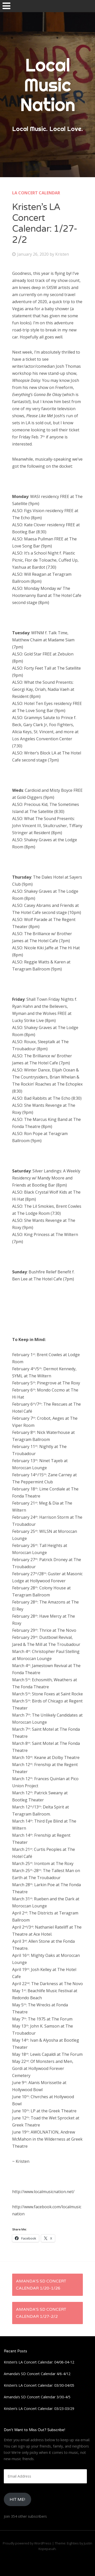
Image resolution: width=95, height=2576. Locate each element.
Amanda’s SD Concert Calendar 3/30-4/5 (37, 2397)
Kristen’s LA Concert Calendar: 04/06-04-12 (39, 2362)
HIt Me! (17, 2499)
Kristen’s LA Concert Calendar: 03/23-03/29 (39, 2408)
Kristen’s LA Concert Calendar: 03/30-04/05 (39, 2385)
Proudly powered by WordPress (27, 2543)
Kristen (62, 254)
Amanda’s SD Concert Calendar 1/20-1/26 (41, 2285)
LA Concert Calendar (36, 193)
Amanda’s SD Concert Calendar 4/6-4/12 (37, 2373)
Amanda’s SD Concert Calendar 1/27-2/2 (41, 2313)
